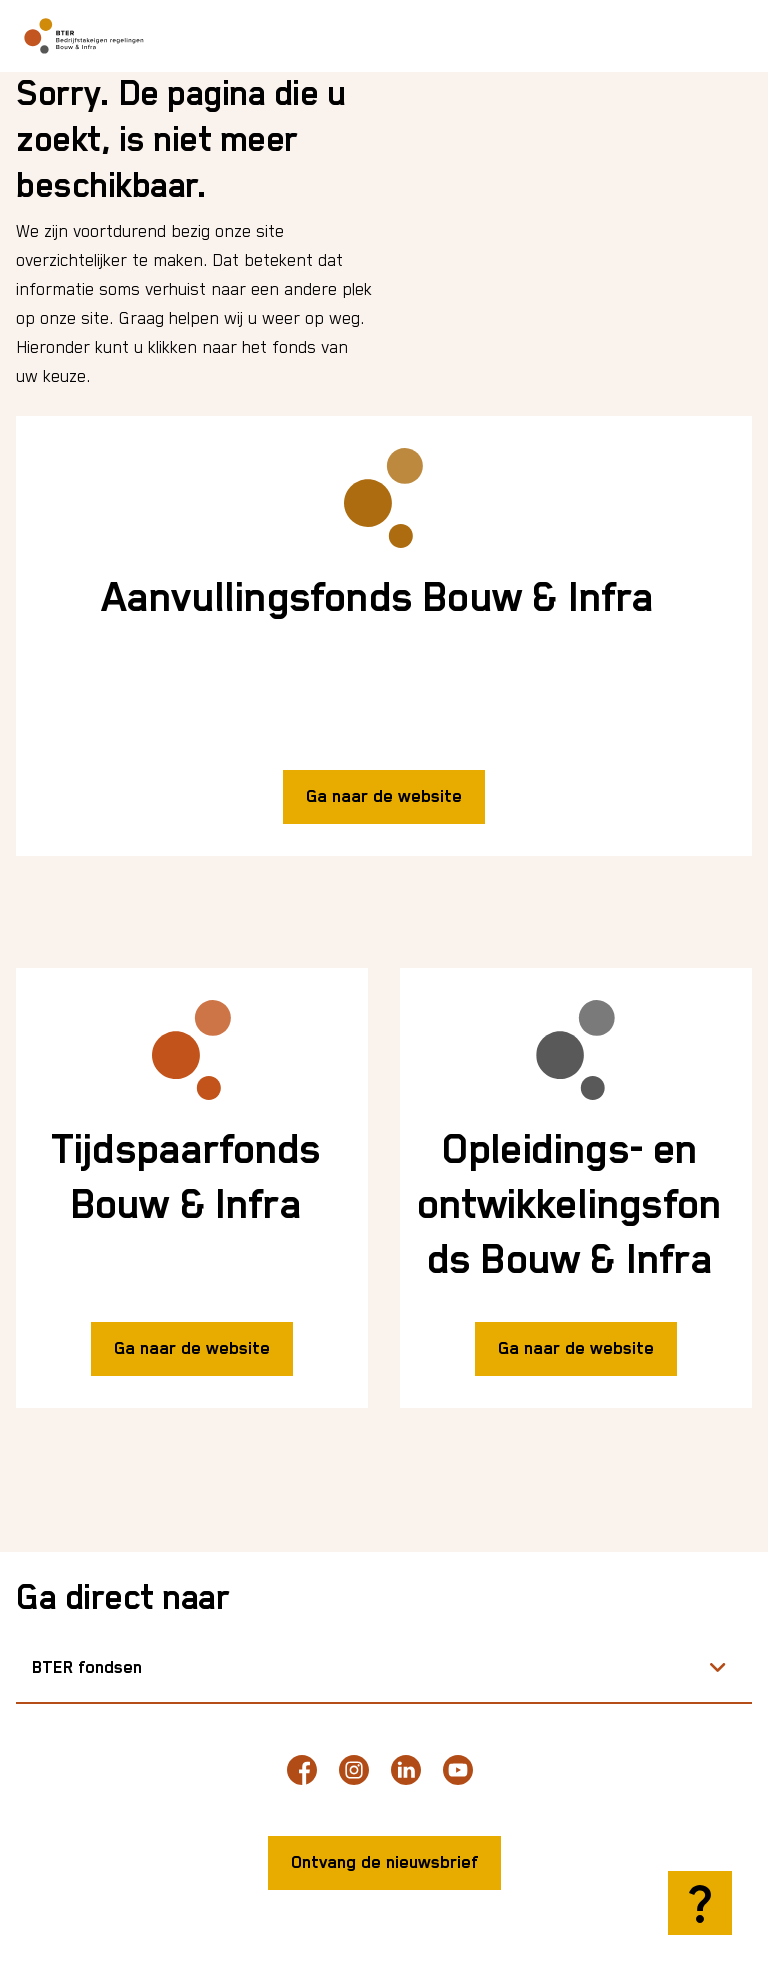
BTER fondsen (87, 1668)
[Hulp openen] (700, 1903)
